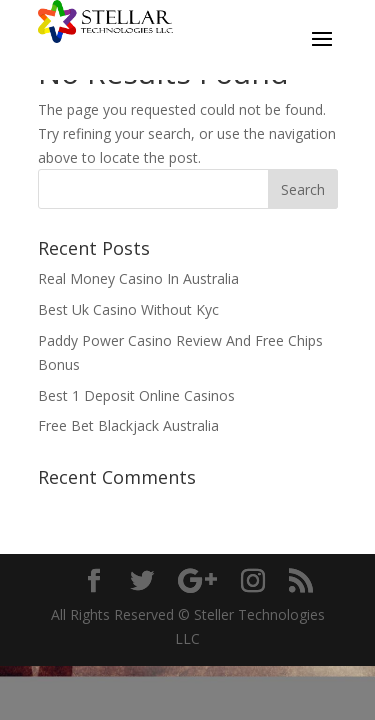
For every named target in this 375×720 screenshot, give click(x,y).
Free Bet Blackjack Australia (128, 425)
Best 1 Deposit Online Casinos (136, 395)
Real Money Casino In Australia (138, 278)
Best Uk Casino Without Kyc (128, 309)
